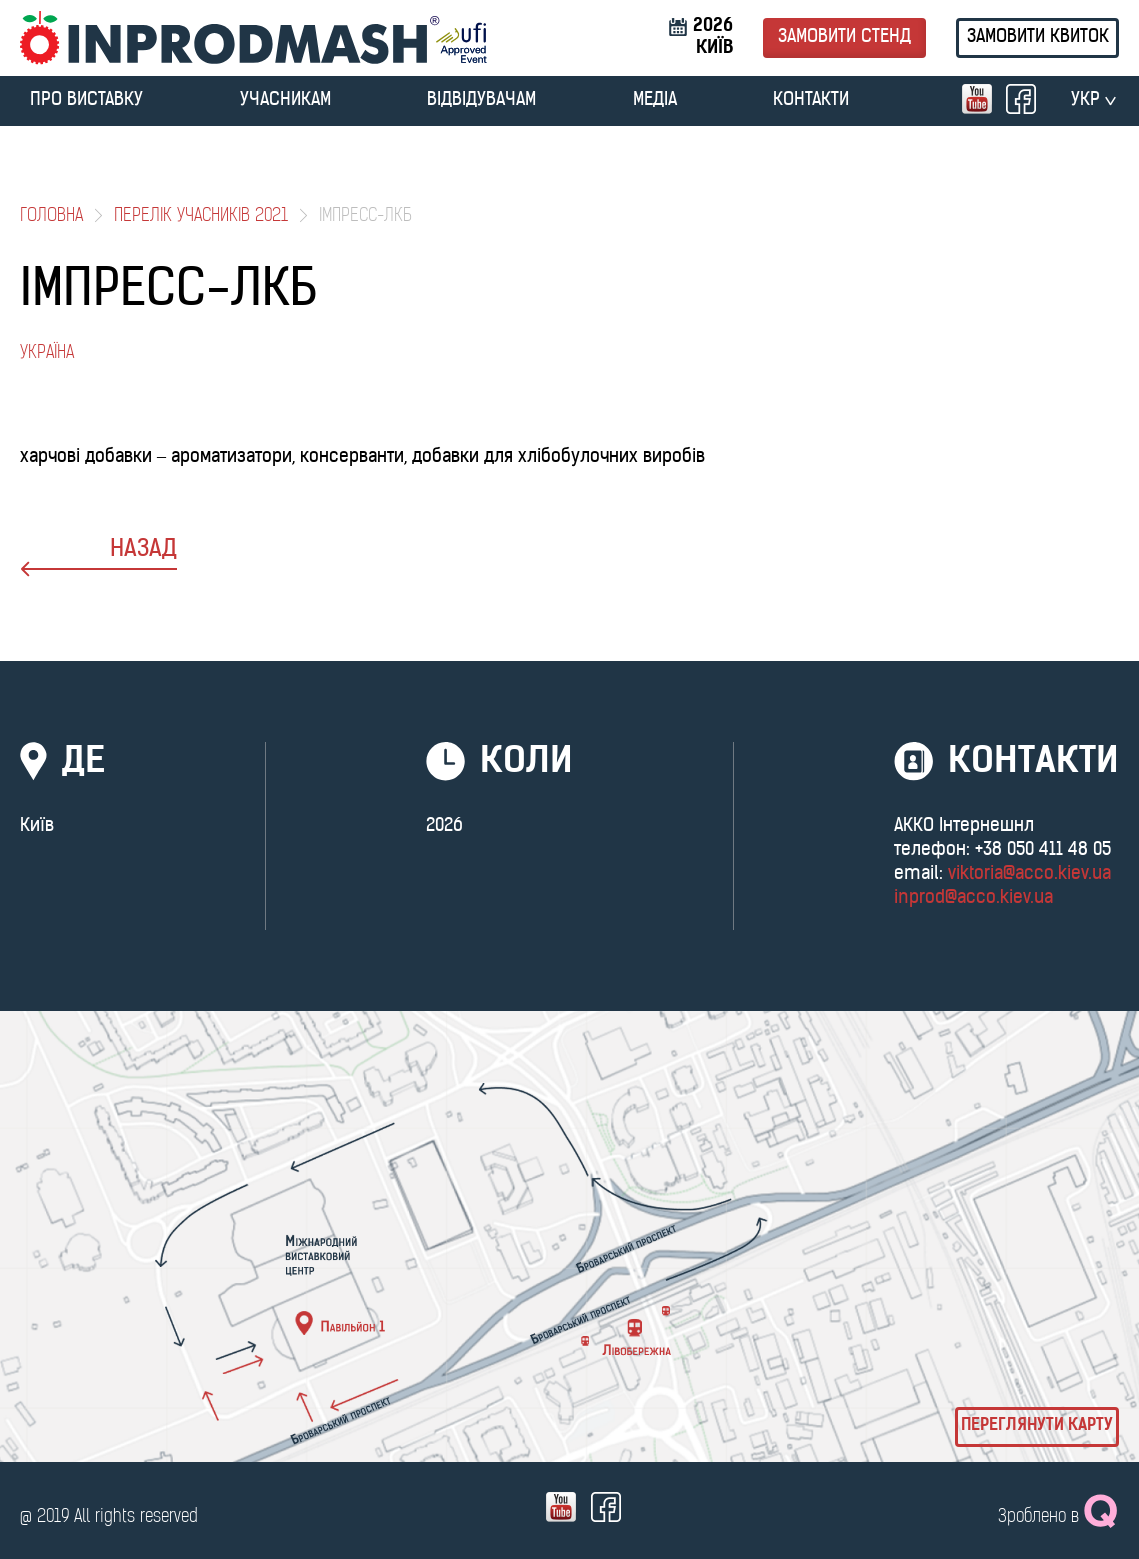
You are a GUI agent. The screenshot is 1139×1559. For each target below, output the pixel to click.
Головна (51, 216)
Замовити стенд (844, 37)
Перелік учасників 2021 (201, 216)
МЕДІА (655, 100)
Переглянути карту (1037, 1426)
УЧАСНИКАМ (285, 100)
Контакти (811, 100)
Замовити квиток (1038, 37)
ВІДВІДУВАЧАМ (481, 100)
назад (98, 557)
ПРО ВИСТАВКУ (86, 100)
